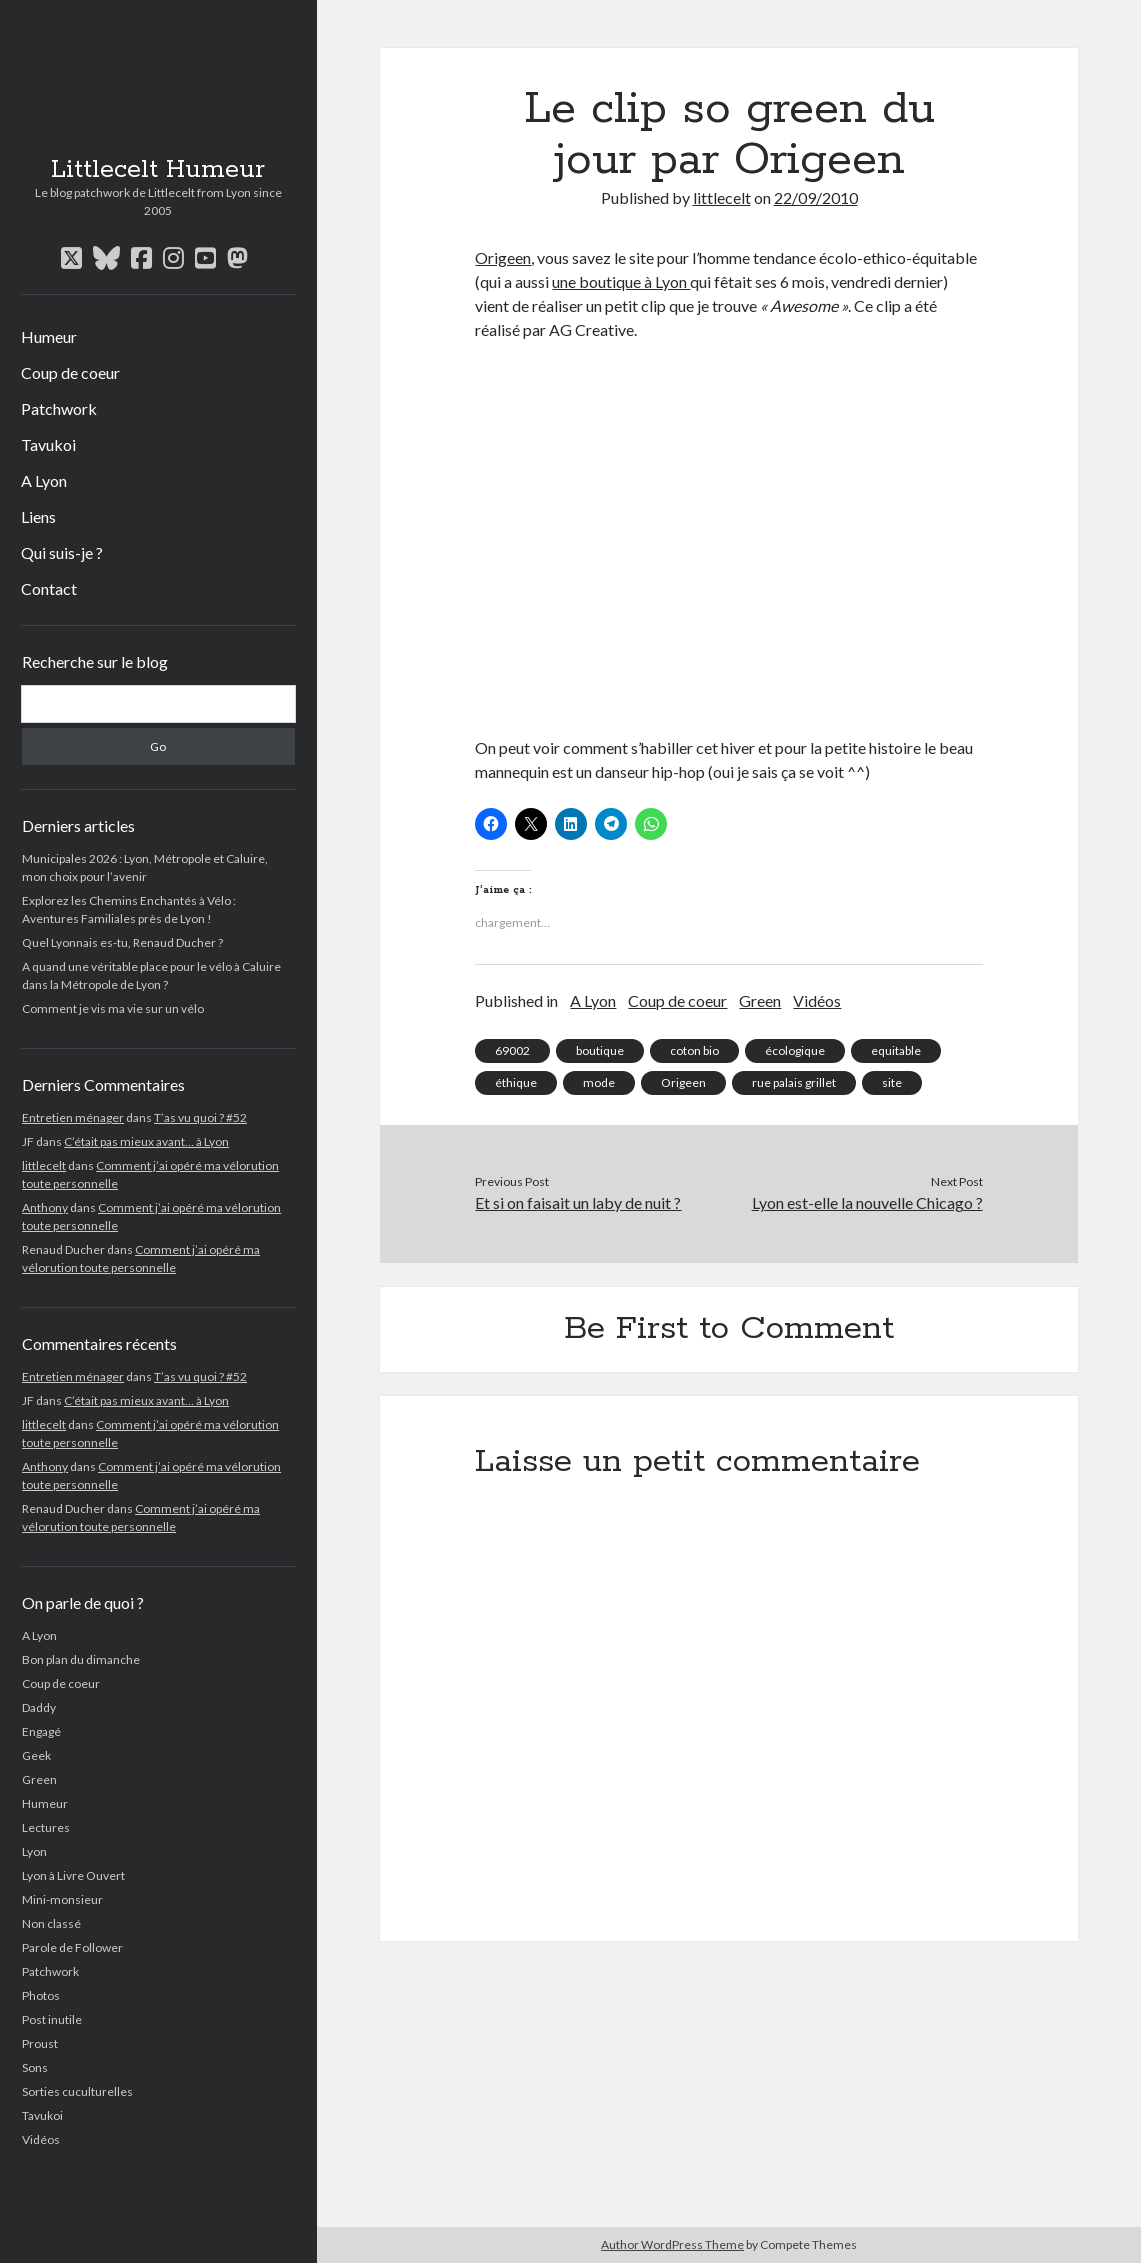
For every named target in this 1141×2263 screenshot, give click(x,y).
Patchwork (59, 408)
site (892, 1082)
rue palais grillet (794, 1082)
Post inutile (52, 2019)
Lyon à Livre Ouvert (73, 1875)
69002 (512, 1050)
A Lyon (44, 480)
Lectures (46, 1827)
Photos (41, 1995)
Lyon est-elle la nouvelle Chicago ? (867, 1202)
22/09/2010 (816, 197)
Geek (36, 1755)
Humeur (49, 336)
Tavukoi (48, 444)
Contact (49, 588)
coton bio (694, 1050)
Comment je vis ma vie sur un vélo (113, 1008)
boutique (600, 1050)
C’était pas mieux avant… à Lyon (146, 1141)
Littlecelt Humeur (158, 170)
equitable (896, 1050)
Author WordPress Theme (672, 2244)
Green (39, 1779)
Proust (40, 2043)
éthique (516, 1082)
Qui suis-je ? (62, 552)
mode (599, 1082)
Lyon (34, 1851)
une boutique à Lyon (621, 281)
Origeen (503, 257)
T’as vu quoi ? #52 (200, 1117)
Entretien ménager (73, 1117)
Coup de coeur (70, 372)
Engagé (41, 1731)
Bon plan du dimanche (81, 1659)
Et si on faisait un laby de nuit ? (578, 1202)
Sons (35, 2067)
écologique (795, 1050)
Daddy (39, 1707)
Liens (38, 516)
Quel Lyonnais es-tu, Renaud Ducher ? (122, 942)
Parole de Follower (72, 1947)
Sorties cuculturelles (77, 2091)
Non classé (51, 1923)
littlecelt (44, 1165)
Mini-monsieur (62, 1899)
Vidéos (41, 2139)
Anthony (45, 1207)
